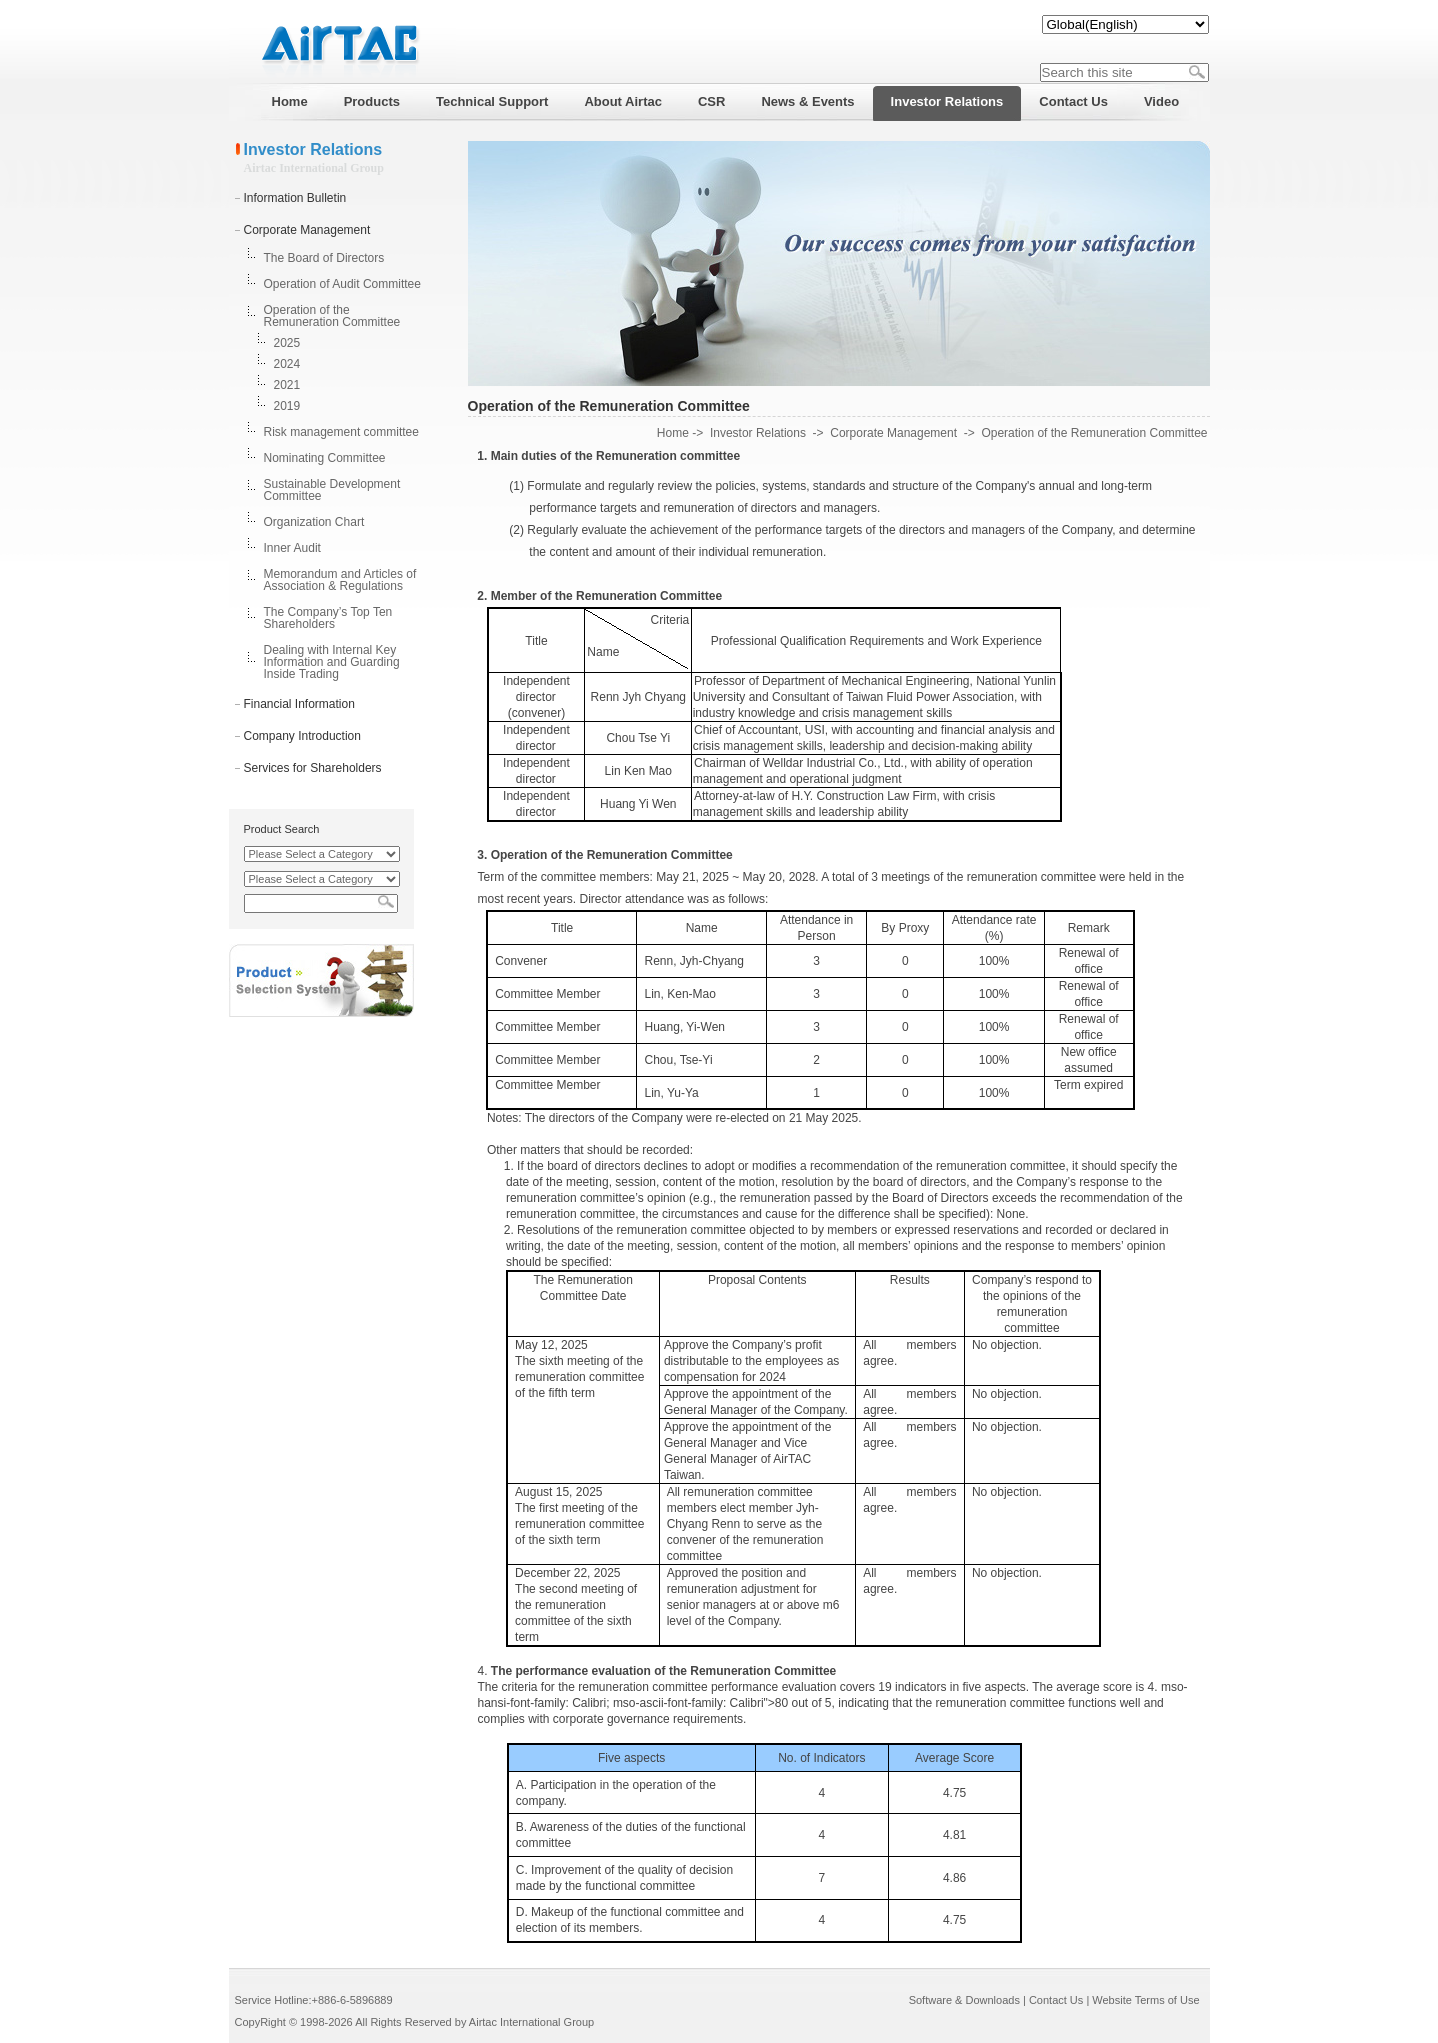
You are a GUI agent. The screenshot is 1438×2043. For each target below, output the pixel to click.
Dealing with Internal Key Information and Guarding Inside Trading (332, 662)
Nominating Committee (325, 458)
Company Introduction (302, 736)
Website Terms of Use (1145, 2000)
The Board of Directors (324, 258)
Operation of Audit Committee (342, 284)
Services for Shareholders (313, 768)
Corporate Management (307, 230)
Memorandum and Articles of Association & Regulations (340, 580)
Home (673, 433)
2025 (287, 343)
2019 (287, 406)
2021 (287, 385)
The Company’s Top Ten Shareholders (328, 618)
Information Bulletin (295, 198)
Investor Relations (758, 433)
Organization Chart (314, 522)
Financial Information (299, 704)
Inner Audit (292, 548)
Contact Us (1056, 2000)
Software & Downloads (964, 2000)
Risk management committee (341, 432)
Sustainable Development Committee (332, 490)
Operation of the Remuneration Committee (332, 316)
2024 (287, 364)
